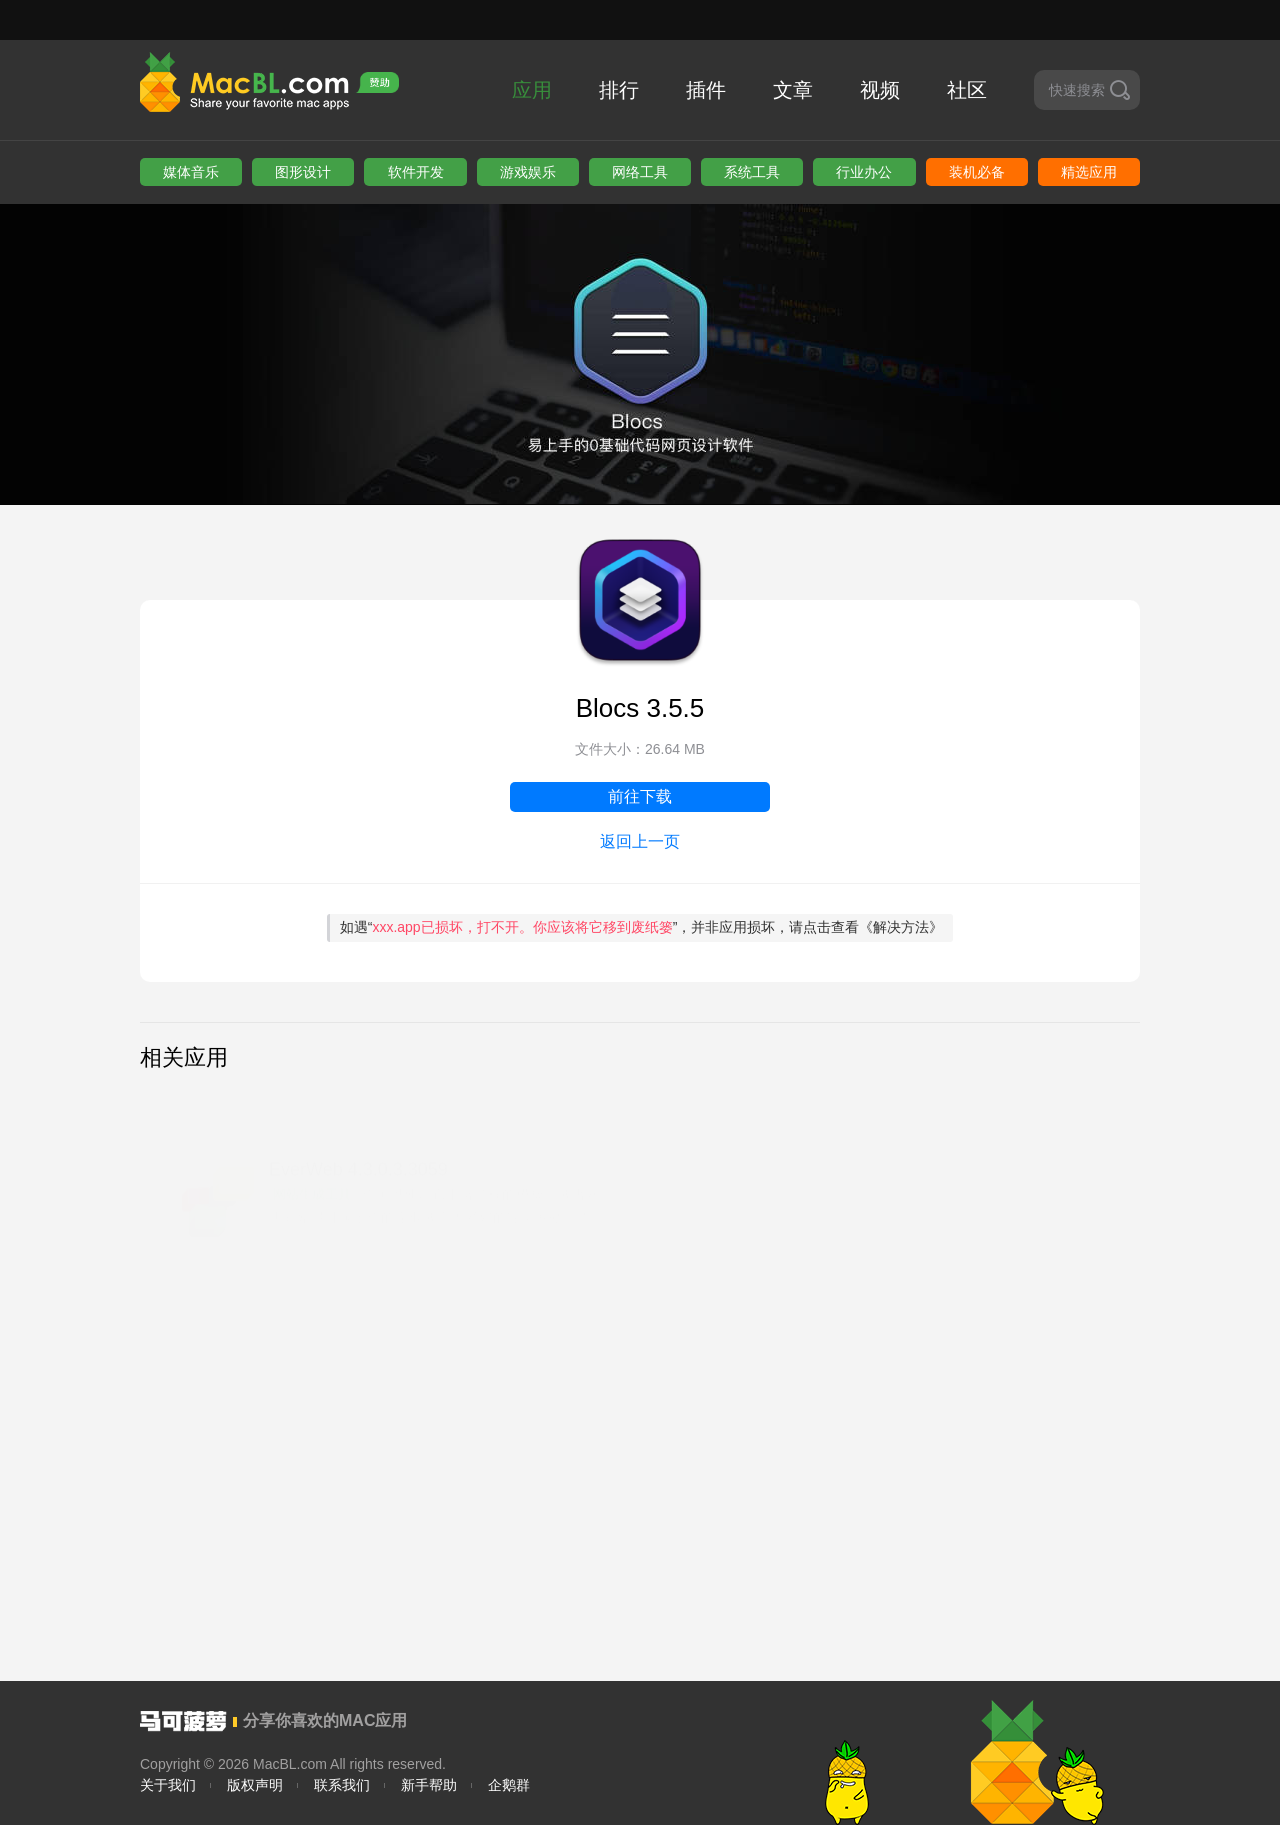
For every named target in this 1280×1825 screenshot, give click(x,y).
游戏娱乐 (528, 172)
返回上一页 (640, 841)
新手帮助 (429, 1785)
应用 (532, 90)
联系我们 (342, 1785)
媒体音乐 (191, 172)
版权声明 (255, 1785)
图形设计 (303, 172)
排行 (619, 90)
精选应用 (1089, 172)
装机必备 (977, 172)
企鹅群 (509, 1785)
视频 (880, 90)
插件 (706, 90)
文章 (793, 90)
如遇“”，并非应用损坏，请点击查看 (642, 927)
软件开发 (416, 172)
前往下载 (640, 796)
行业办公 (864, 172)
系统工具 (752, 172)
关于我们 (168, 1785)
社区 (967, 90)
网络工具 (640, 172)
